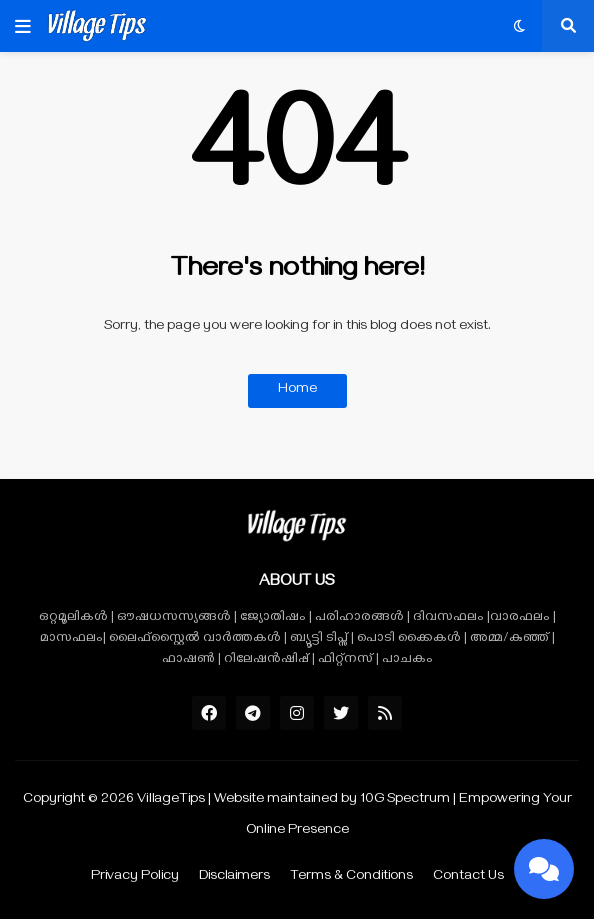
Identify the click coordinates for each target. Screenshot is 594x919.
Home (297, 390)
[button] (23, 26)
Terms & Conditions (351, 877)
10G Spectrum (405, 800)
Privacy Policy (135, 877)
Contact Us (468, 877)
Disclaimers (234, 877)
